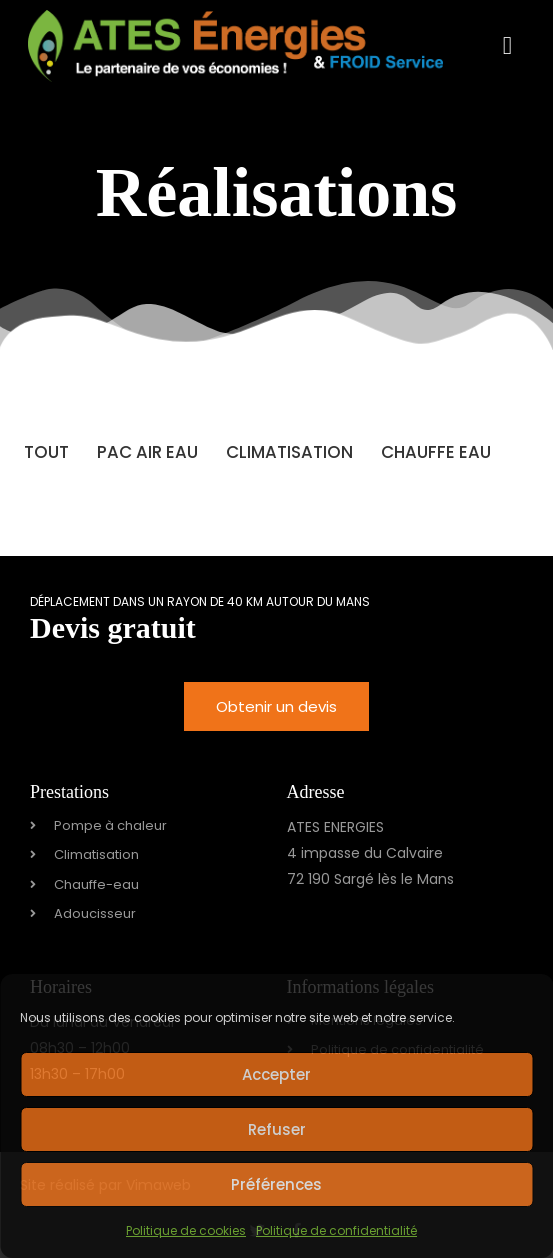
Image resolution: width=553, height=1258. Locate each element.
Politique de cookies (186, 1230)
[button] (507, 46)
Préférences (276, 1184)
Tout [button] (46, 452)
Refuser (277, 1129)
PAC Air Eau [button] (147, 452)
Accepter (276, 1074)
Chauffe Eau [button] (436, 452)
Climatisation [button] (289, 452)
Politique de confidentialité (336, 1230)
